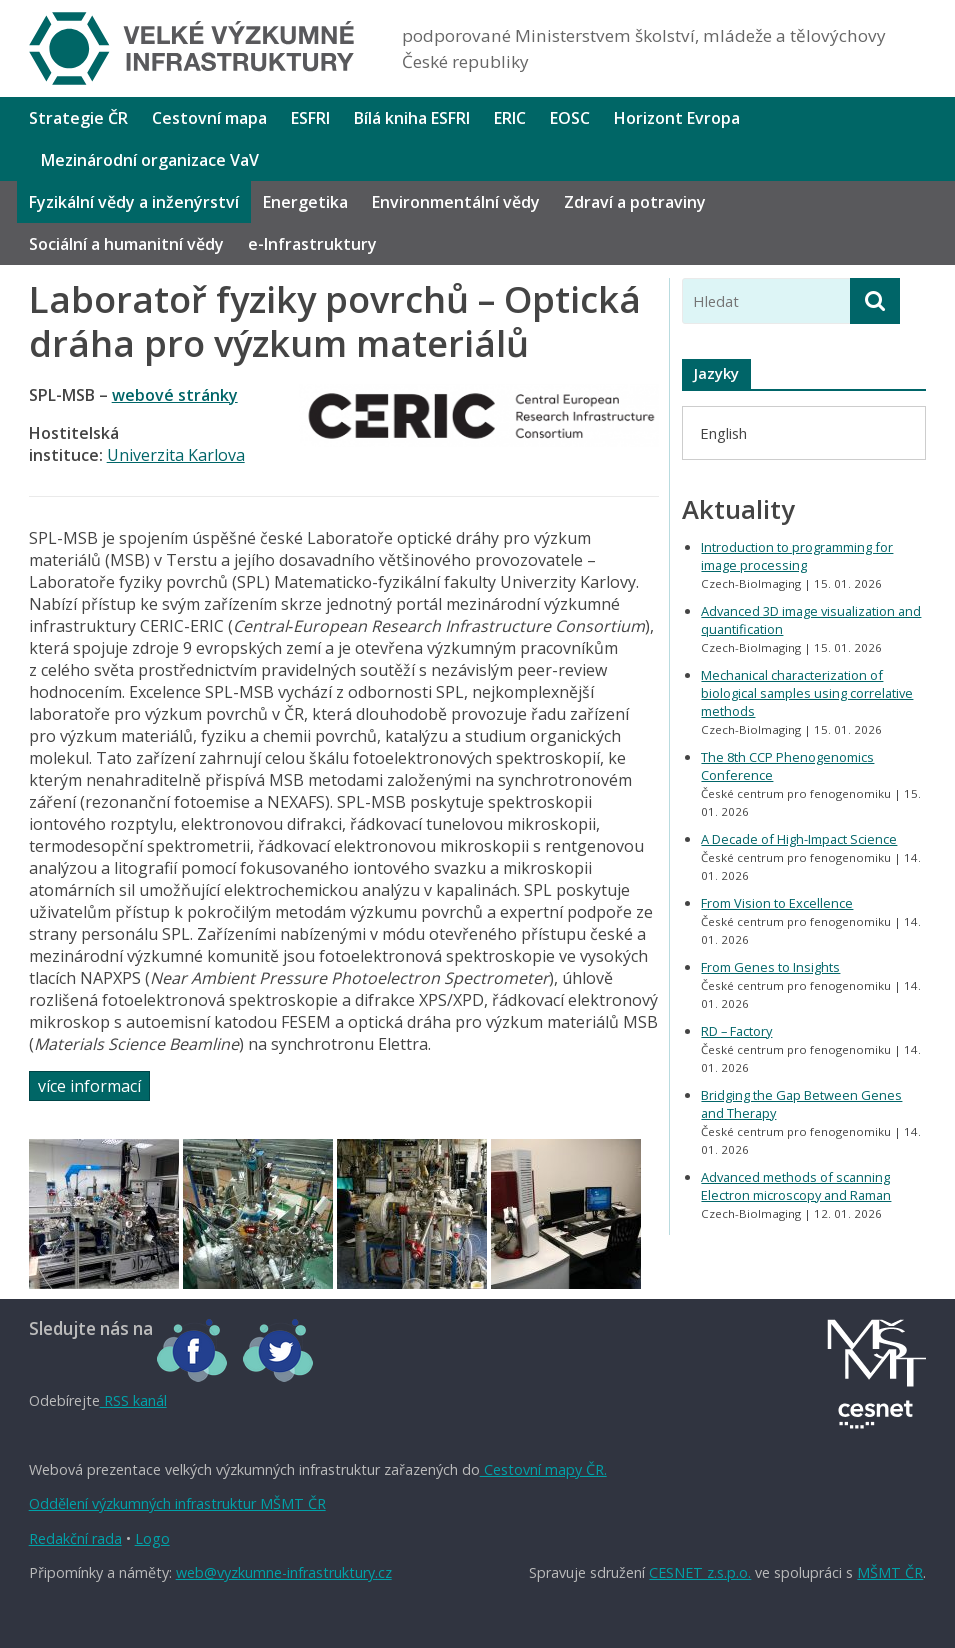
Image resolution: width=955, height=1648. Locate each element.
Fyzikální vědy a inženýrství (134, 202)
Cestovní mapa (209, 118)
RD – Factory (736, 1031)
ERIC (510, 118)
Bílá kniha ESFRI (412, 118)
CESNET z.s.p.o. (700, 1572)
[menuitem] (723, 432)
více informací (89, 1086)
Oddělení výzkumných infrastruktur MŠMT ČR (177, 1503)
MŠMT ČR (890, 1572)
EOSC (570, 118)
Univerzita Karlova (176, 455)
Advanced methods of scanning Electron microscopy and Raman (796, 1186)
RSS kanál (133, 1400)
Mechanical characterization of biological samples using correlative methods (807, 693)
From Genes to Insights (770, 967)
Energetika (305, 202)
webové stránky (175, 395)
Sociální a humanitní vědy (126, 244)
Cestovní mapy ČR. (543, 1469)
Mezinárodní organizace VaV (150, 160)
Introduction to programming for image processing (797, 556)
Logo (152, 1538)
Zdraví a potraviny (635, 202)
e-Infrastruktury (312, 244)
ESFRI (310, 118)
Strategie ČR (78, 118)
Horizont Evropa (677, 118)
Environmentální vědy (456, 202)
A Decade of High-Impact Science (799, 839)
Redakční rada (75, 1538)
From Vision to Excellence (777, 903)
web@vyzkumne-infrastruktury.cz (284, 1572)
